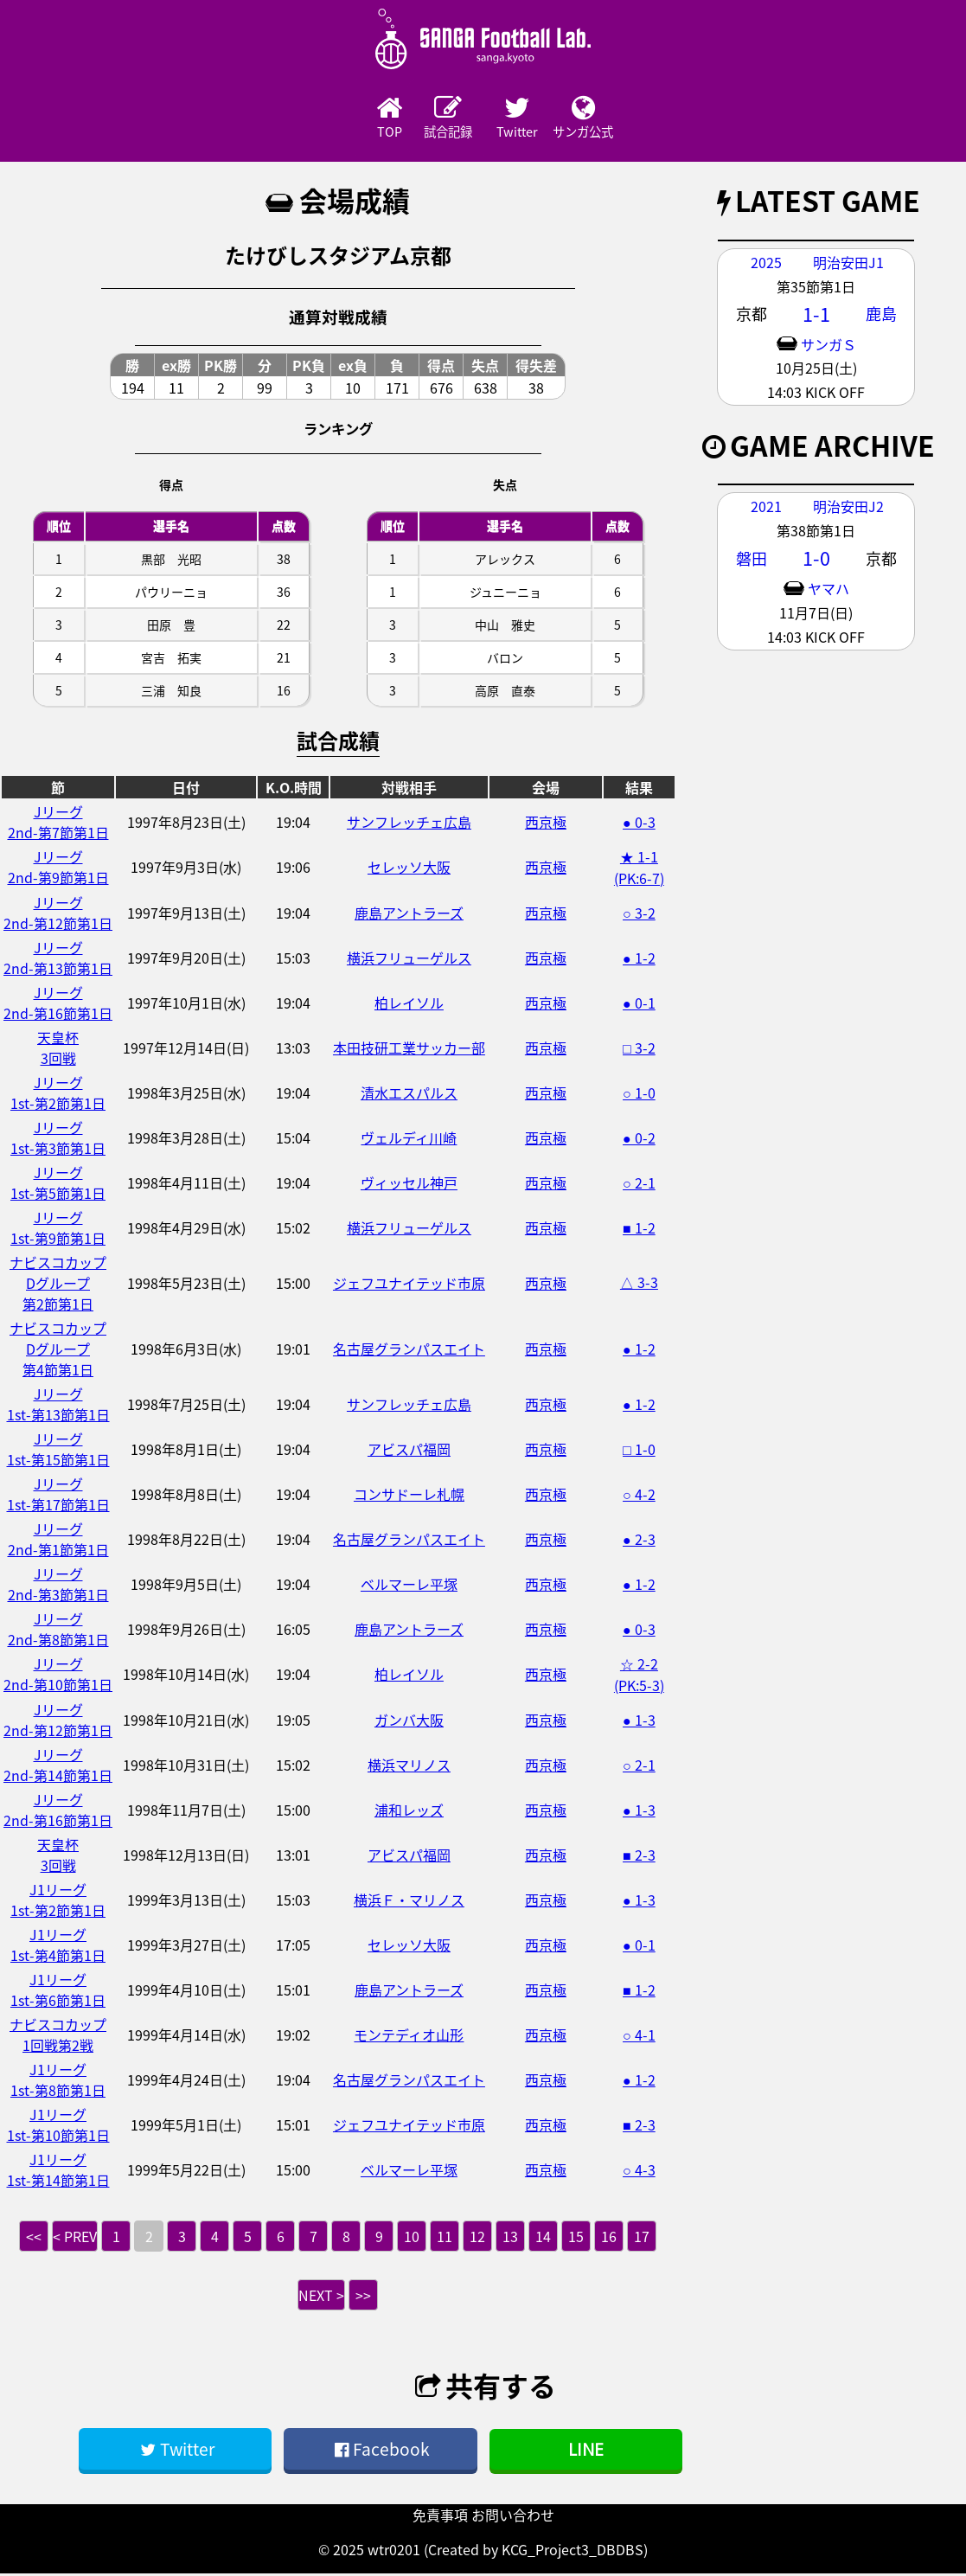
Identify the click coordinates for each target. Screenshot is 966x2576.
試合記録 (436, 118)
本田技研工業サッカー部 (409, 1049)
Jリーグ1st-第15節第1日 (58, 1450)
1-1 (816, 316)
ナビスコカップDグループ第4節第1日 (58, 1350)
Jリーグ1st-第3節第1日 (58, 1139)
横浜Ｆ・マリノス (409, 1901)
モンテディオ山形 (409, 2036)
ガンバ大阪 (409, 1721)
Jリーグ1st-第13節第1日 (58, 1405)
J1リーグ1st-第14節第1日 (58, 2171)
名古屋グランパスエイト (409, 1350)
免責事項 (440, 2517)
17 (641, 2237)
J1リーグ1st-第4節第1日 (58, 1946)
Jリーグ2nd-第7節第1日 (58, 823)
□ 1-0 (639, 1450)
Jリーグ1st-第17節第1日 (58, 1495)
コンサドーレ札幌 (409, 1495)
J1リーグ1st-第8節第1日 (58, 2081)
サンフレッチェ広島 (409, 823)
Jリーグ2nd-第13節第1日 (57, 959)
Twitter (531, 118)
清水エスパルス (409, 1094)
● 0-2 (639, 1139)
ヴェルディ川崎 (409, 1139)
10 (411, 2237)
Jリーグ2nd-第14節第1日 (57, 1766)
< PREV (75, 2237)
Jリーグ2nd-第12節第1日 (57, 914)
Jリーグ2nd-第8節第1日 (58, 1630)
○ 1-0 (639, 1094)
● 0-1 (639, 1004)
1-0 (816, 560)
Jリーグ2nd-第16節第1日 (57, 1004)
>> (363, 2296)
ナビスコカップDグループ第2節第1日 (58, 1284)
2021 (766, 507)
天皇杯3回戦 (58, 1049)
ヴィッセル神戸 (409, 1184)
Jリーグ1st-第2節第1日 (58, 1094)
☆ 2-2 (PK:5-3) (639, 1676)
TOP (341, 118)
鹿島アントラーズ (409, 914)
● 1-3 (639, 1721)
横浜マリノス (409, 1766)
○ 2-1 (639, 1184)
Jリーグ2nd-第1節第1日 (58, 1540)
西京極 (545, 823)
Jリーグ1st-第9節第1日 (58, 1229)
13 (510, 2237)
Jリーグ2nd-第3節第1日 (58, 1585)
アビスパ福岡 (409, 1450)
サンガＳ (828, 346)
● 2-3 (639, 1540)
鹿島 (881, 315)
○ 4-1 (639, 2036)
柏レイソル (409, 1004)
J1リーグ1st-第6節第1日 (58, 1991)
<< (34, 2237)
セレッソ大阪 (409, 868)
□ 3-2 (639, 1049)
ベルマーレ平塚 (409, 1585)
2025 (766, 263)
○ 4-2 (639, 1495)
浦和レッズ (409, 1811)
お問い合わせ (512, 2517)
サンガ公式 (626, 118)
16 (609, 2237)
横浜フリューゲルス (409, 959)
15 (576, 2237)
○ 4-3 (639, 2171)
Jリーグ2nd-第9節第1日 (58, 868)
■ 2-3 (639, 1856)
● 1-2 (639, 959)
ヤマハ (828, 590)
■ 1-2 (639, 1229)
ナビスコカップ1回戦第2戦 (58, 2036)
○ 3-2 (639, 914)
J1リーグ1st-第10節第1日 (58, 2126)
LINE (586, 2451)
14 (543, 2237)
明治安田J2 (848, 507)
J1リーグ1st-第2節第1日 (58, 1901)
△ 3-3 (639, 1283)
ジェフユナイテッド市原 (409, 1284)
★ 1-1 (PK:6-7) (639, 869)
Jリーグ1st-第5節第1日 (58, 1184)
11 (444, 2237)
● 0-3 (639, 823)
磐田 (751, 560)
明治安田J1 (848, 263)
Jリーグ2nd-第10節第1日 (57, 1675)
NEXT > (321, 2296)
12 (477, 2237)
